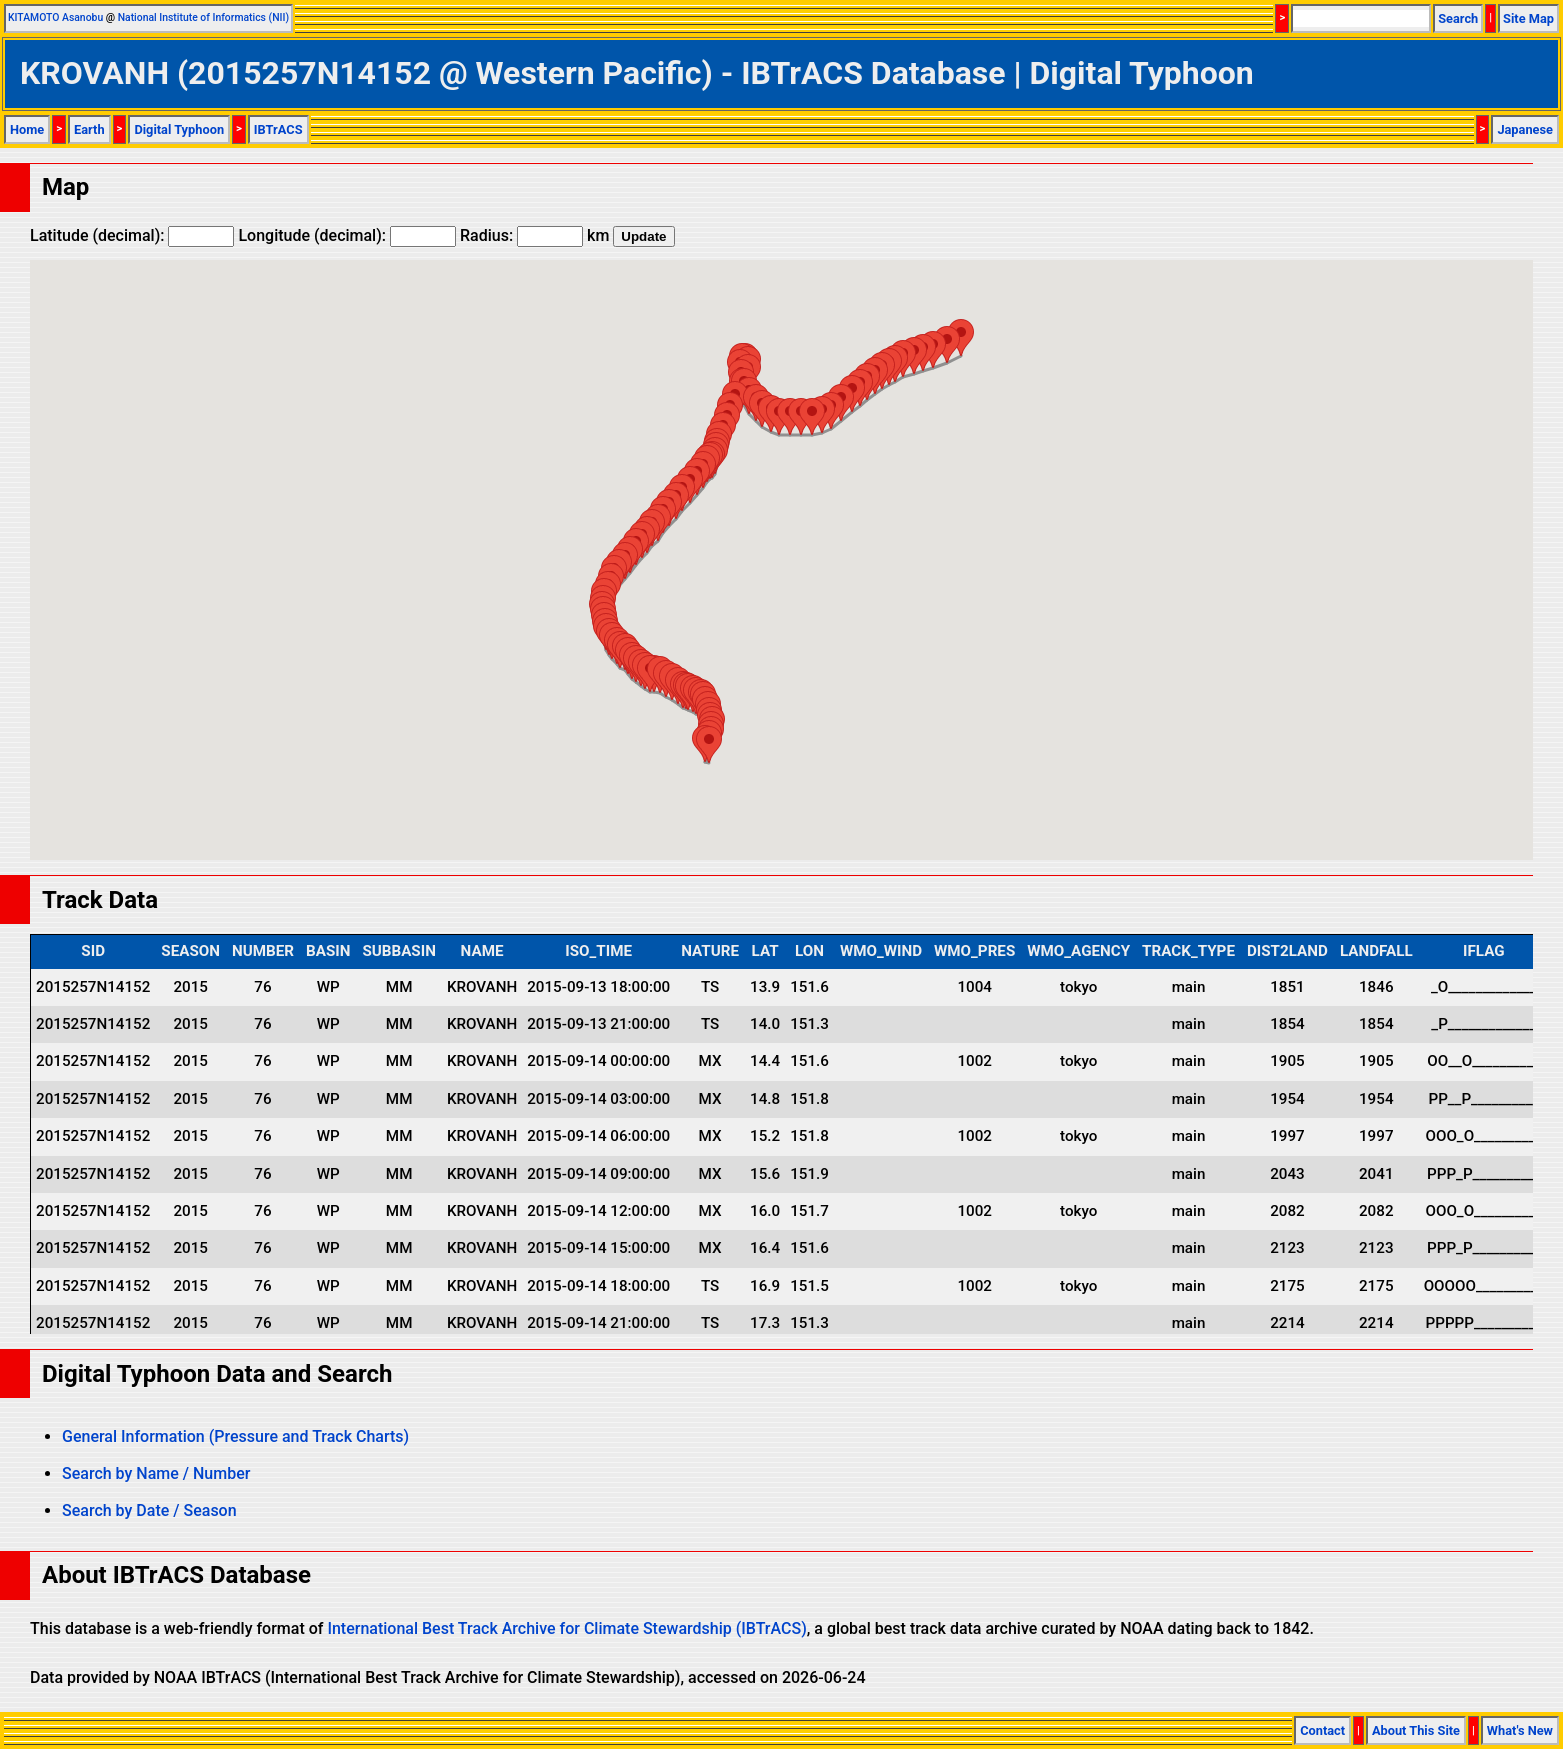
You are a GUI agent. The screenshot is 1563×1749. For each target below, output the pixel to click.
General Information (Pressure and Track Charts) (235, 1436)
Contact (1322, 1730)
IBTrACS (278, 129)
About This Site (1416, 1730)
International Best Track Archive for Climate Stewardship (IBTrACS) (566, 1628)
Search (1458, 18)
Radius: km (534, 235)
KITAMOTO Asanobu (55, 17)
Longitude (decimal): (347, 235)
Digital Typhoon (179, 129)
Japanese (1525, 129)
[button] (709, 744)
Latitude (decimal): (132, 235)
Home (27, 129)
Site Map (1528, 18)
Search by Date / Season (149, 1510)
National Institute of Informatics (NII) (203, 17)
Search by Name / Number (156, 1473)
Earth (89, 129)
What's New (1520, 1730)
